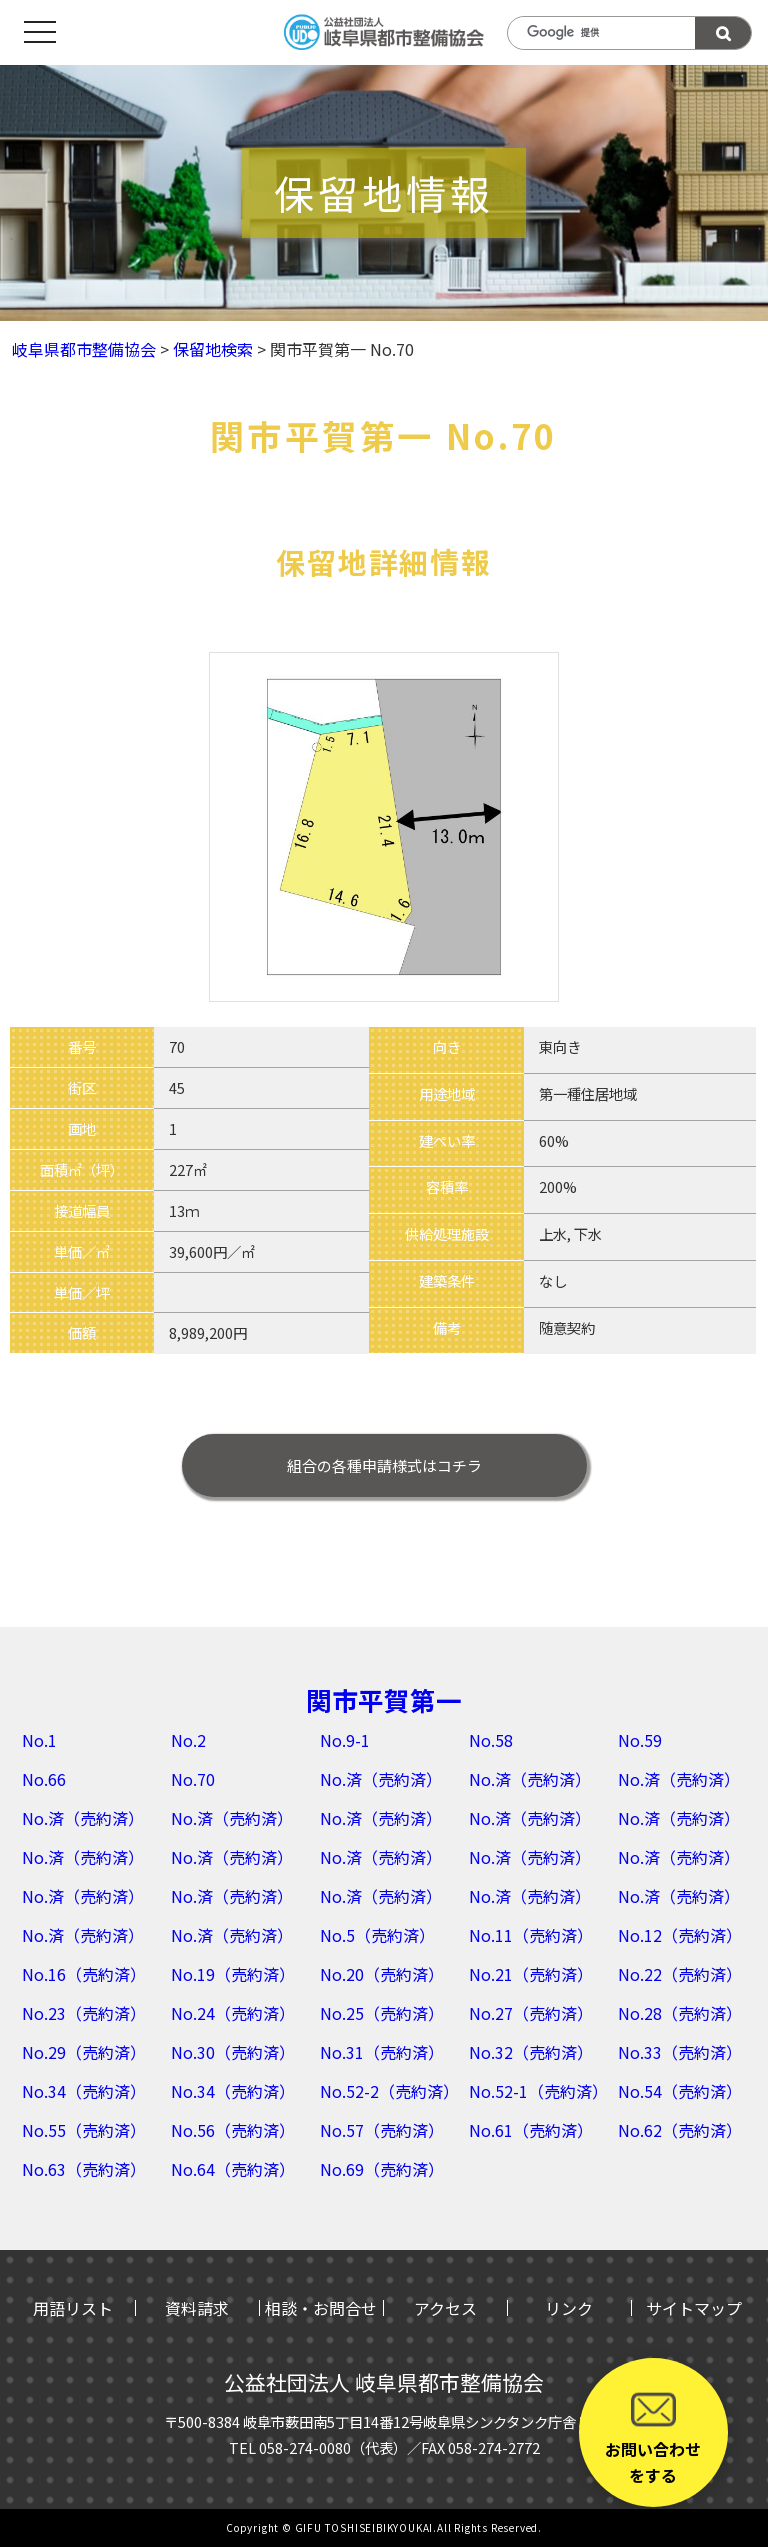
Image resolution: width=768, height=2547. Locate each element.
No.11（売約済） (531, 1935)
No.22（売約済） (680, 1974)
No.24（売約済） (233, 2013)
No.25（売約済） (382, 2013)
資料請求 (197, 2308)
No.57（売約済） (382, 2130)
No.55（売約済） (84, 2130)
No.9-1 (345, 1740)
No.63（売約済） (84, 2169)
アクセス (445, 2308)
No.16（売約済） (84, 1974)
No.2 (188, 1740)
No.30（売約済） (233, 2052)
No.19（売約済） (233, 1974)
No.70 (193, 1779)
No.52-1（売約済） (538, 2091)
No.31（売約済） (382, 2052)
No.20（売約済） (382, 1974)
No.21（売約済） (531, 1974)
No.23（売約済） (84, 2013)
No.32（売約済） (531, 2052)
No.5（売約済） (377, 1935)
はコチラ (384, 1465)
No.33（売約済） (680, 2052)
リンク (569, 2308)
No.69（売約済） (382, 2169)
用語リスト (73, 2308)
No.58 (491, 1740)
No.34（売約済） (84, 2091)
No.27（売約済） (531, 2013)
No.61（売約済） (531, 2130)
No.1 (39, 1740)
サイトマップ (694, 2308)
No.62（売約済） (680, 2130)
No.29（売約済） (84, 2052)
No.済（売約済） (381, 1779)
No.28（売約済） (680, 2013)
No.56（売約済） (233, 2130)
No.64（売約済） (233, 2169)
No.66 (44, 1779)
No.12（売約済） (680, 1935)
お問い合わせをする (653, 2437)
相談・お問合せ (321, 2308)
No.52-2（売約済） (389, 2091)
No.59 (640, 1740)
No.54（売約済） (680, 2091)
